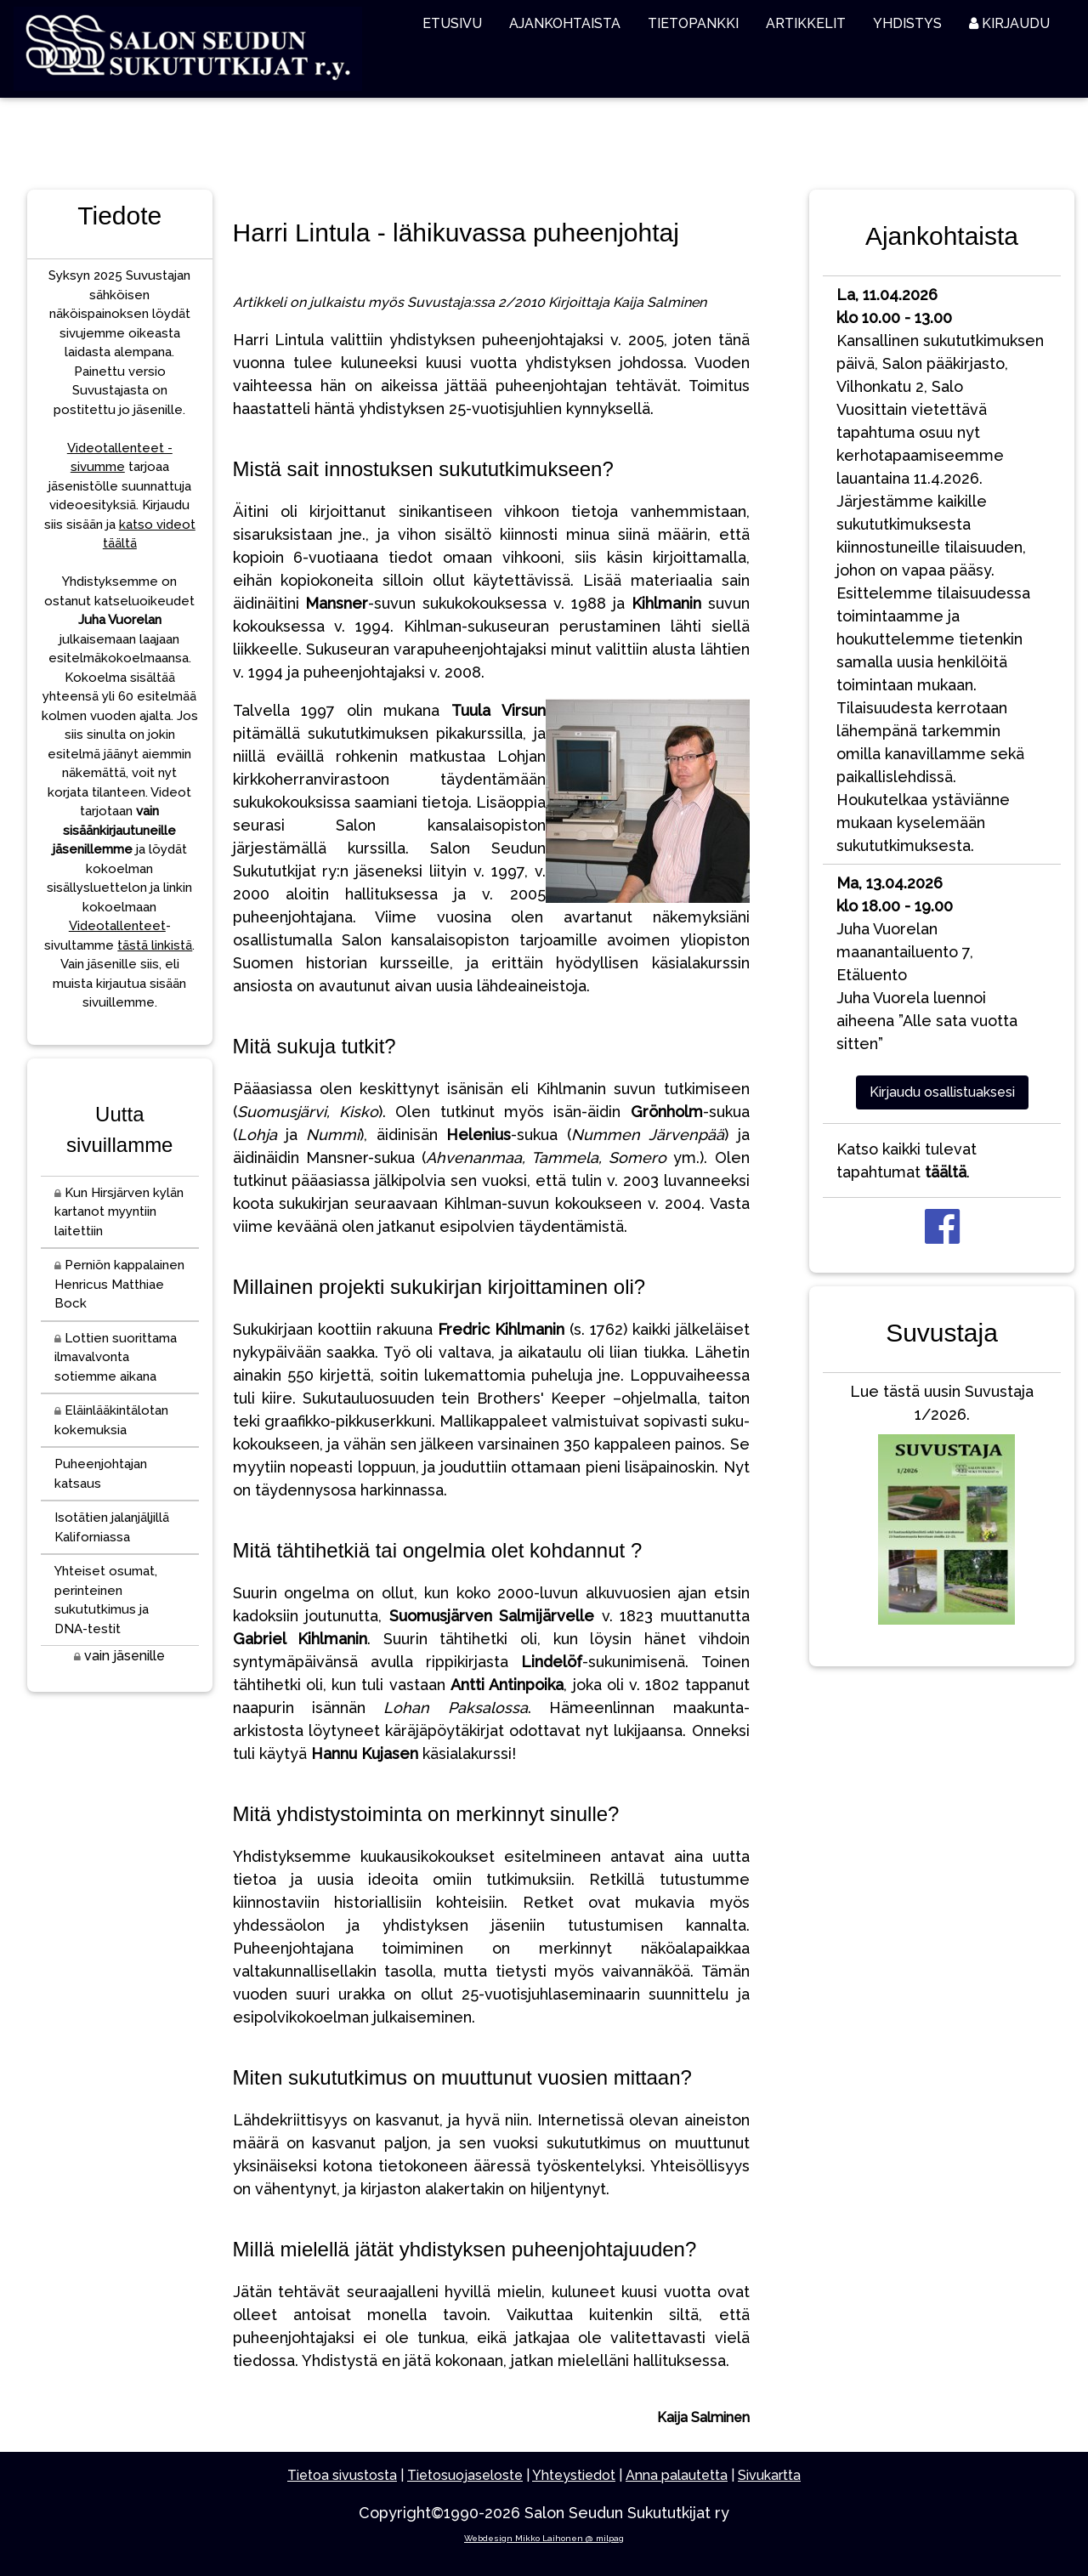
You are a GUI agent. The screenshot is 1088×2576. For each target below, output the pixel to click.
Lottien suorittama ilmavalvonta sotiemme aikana (115, 1357)
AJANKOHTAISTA (564, 23)
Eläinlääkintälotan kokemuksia (111, 1420)
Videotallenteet (117, 925)
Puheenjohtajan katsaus (100, 1473)
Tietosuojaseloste (465, 2475)
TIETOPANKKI (693, 23)
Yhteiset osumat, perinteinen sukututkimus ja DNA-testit (105, 1600)
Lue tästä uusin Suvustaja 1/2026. (942, 1507)
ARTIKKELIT (806, 23)
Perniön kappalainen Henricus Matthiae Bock (119, 1284)
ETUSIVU (452, 23)
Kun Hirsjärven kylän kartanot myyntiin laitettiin (119, 1212)
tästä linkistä (154, 945)
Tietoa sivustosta (342, 2475)
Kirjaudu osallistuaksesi (942, 1092)
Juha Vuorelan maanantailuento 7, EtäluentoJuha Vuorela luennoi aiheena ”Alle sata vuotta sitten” (926, 963)
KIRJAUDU (1009, 23)
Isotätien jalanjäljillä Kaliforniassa (111, 1527)
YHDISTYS (907, 23)
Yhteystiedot (573, 2475)
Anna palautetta (677, 2475)
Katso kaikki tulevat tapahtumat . (906, 1160)
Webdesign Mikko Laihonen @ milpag (544, 2538)
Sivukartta (769, 2475)
